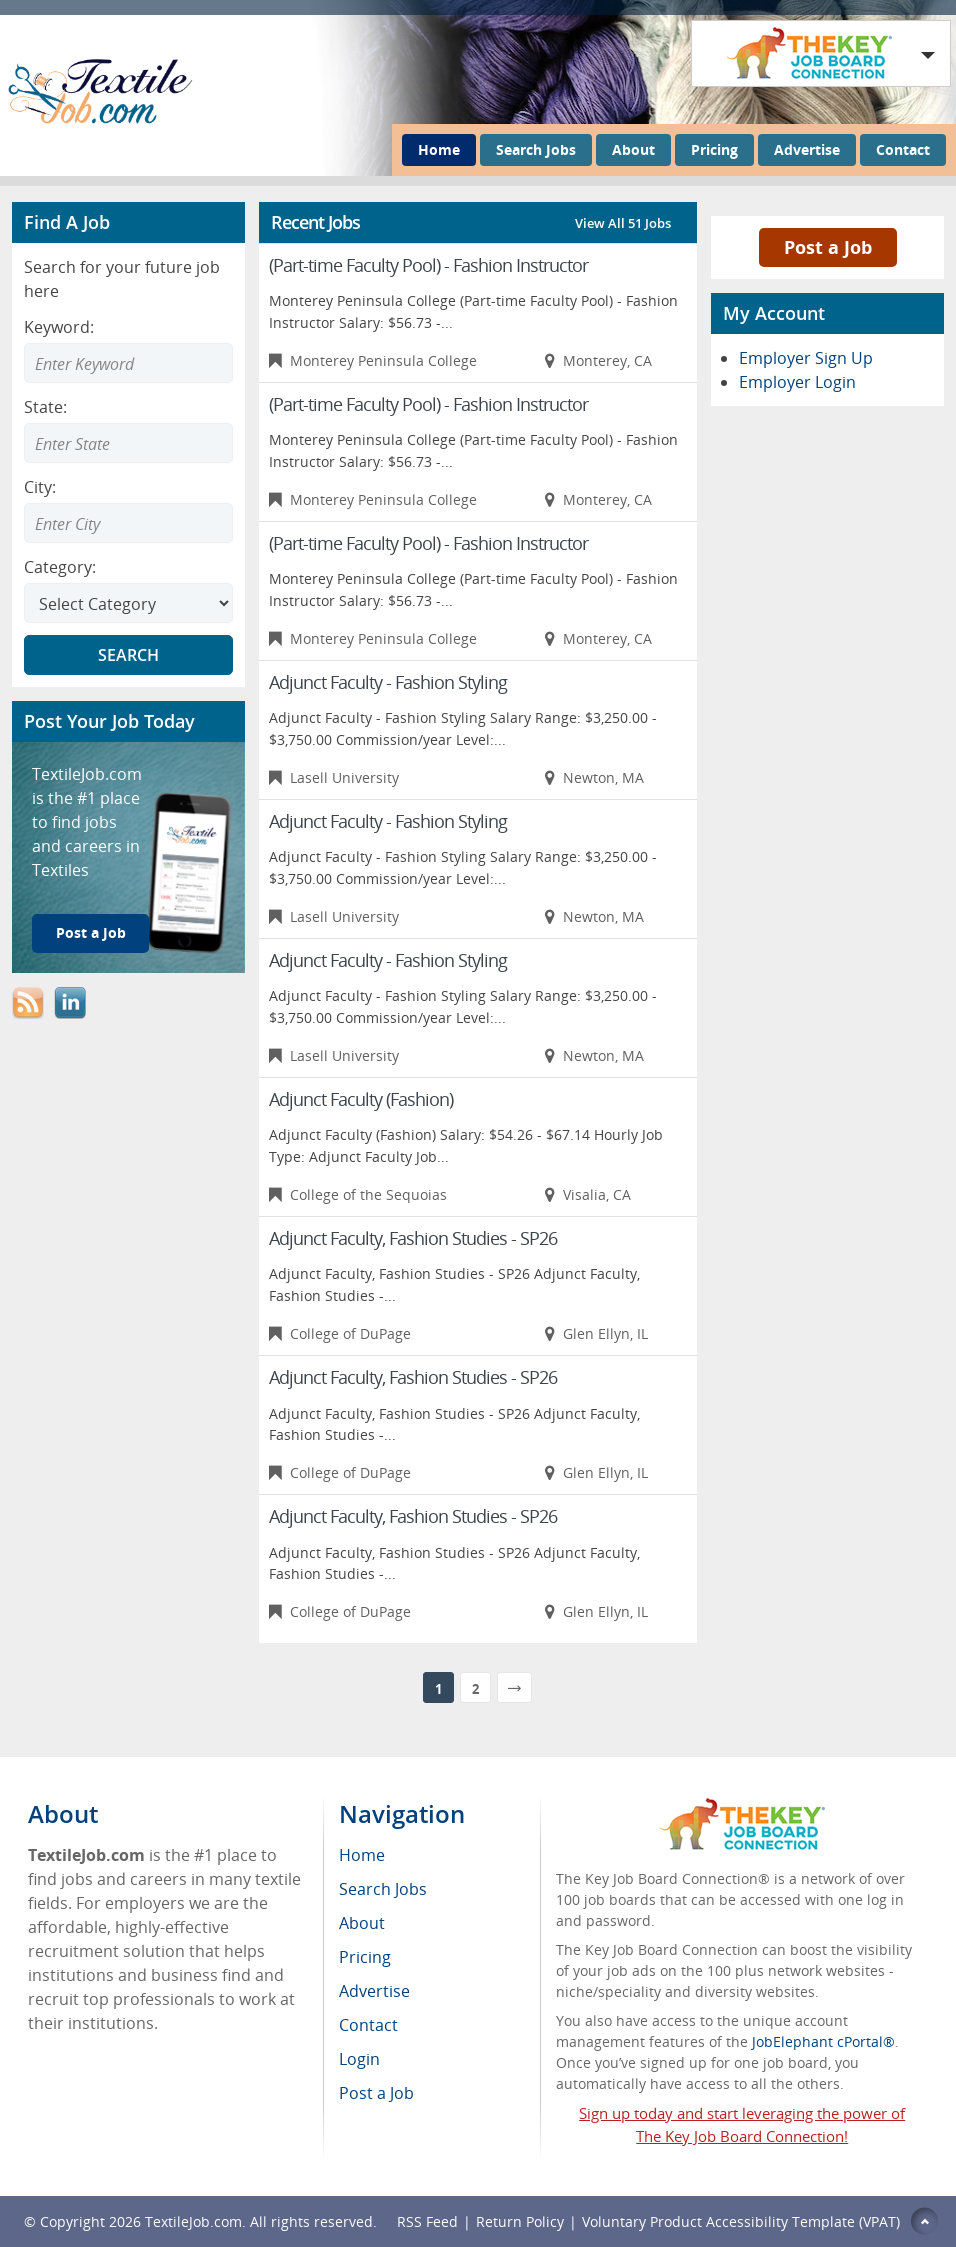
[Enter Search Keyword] (128, 363)
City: (40, 487)
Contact (903, 149)
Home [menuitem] (362, 1855)
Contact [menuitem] (368, 2025)
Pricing (714, 149)
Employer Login (797, 382)
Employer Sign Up (806, 358)
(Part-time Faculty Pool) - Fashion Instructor (428, 265)
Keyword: (59, 327)
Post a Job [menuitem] (376, 2093)
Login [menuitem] (359, 2059)
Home (439, 149)
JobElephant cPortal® (823, 2041)
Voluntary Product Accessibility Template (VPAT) (741, 2221)
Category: (60, 567)
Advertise (807, 149)
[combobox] (128, 443)
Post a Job (91, 932)
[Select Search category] (128, 603)
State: (45, 407)
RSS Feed (427, 2221)
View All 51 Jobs (623, 223)
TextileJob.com (193, 2221)
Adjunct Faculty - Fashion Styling (388, 682)
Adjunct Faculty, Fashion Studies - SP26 (413, 1238)
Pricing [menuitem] (365, 1957)
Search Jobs (536, 149)
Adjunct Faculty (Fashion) (361, 1099)
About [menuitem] (362, 1923)
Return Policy (520, 2221)
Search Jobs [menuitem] (383, 1889)
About (633, 149)
